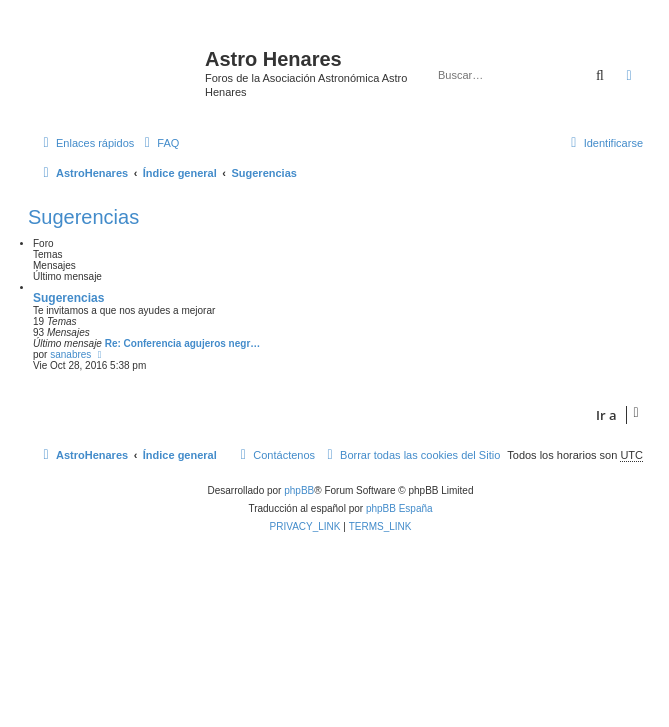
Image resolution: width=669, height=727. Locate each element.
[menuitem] (159, 143)
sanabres (70, 354)
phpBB (299, 490)
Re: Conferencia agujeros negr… (183, 343)
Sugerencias (83, 217)
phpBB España (399, 508)
